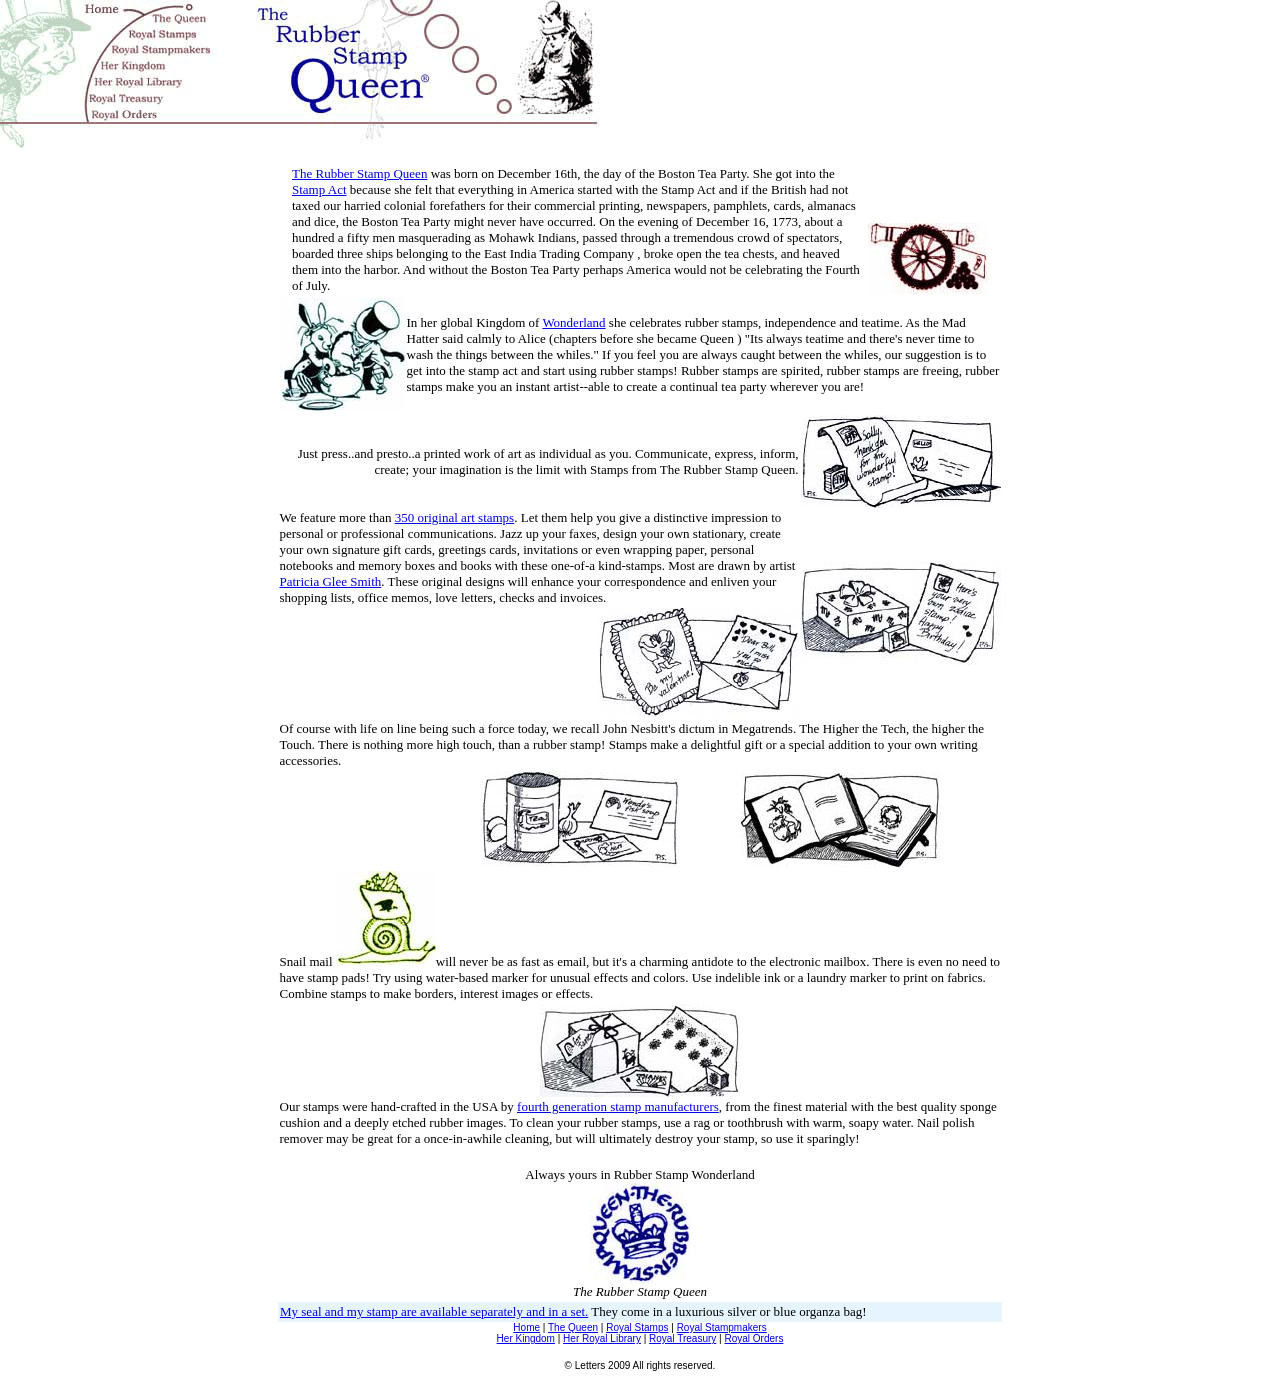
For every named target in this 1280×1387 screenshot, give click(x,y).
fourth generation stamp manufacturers (618, 1106)
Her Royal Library (602, 1338)
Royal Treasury (682, 1338)
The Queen (573, 1327)
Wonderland (573, 322)
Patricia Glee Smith (331, 581)
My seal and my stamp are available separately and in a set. (434, 1311)
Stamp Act (319, 189)
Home (526, 1327)
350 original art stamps (455, 517)
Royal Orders (753, 1338)
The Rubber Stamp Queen (359, 173)
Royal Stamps (637, 1327)
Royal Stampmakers (722, 1327)
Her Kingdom (526, 1338)
